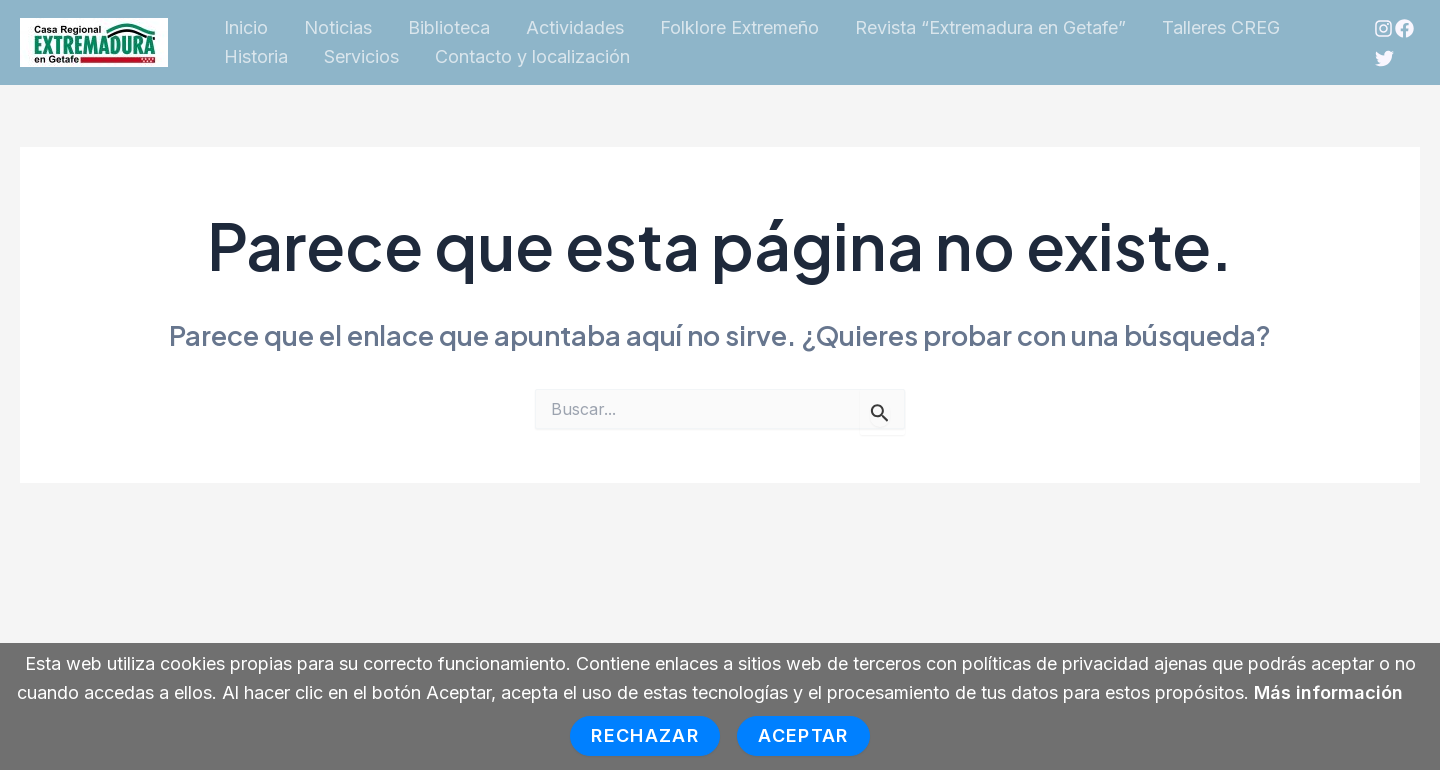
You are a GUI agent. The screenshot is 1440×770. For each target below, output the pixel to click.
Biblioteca (449, 27)
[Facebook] (1404, 28)
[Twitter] (1384, 58)
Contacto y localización (532, 56)
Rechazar (645, 735)
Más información (1328, 692)
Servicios (361, 56)
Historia (256, 56)
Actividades (575, 27)
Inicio (246, 27)
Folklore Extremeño (739, 27)
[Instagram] (1383, 28)
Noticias (338, 27)
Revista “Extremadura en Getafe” (990, 27)
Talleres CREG (1221, 27)
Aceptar (803, 735)
